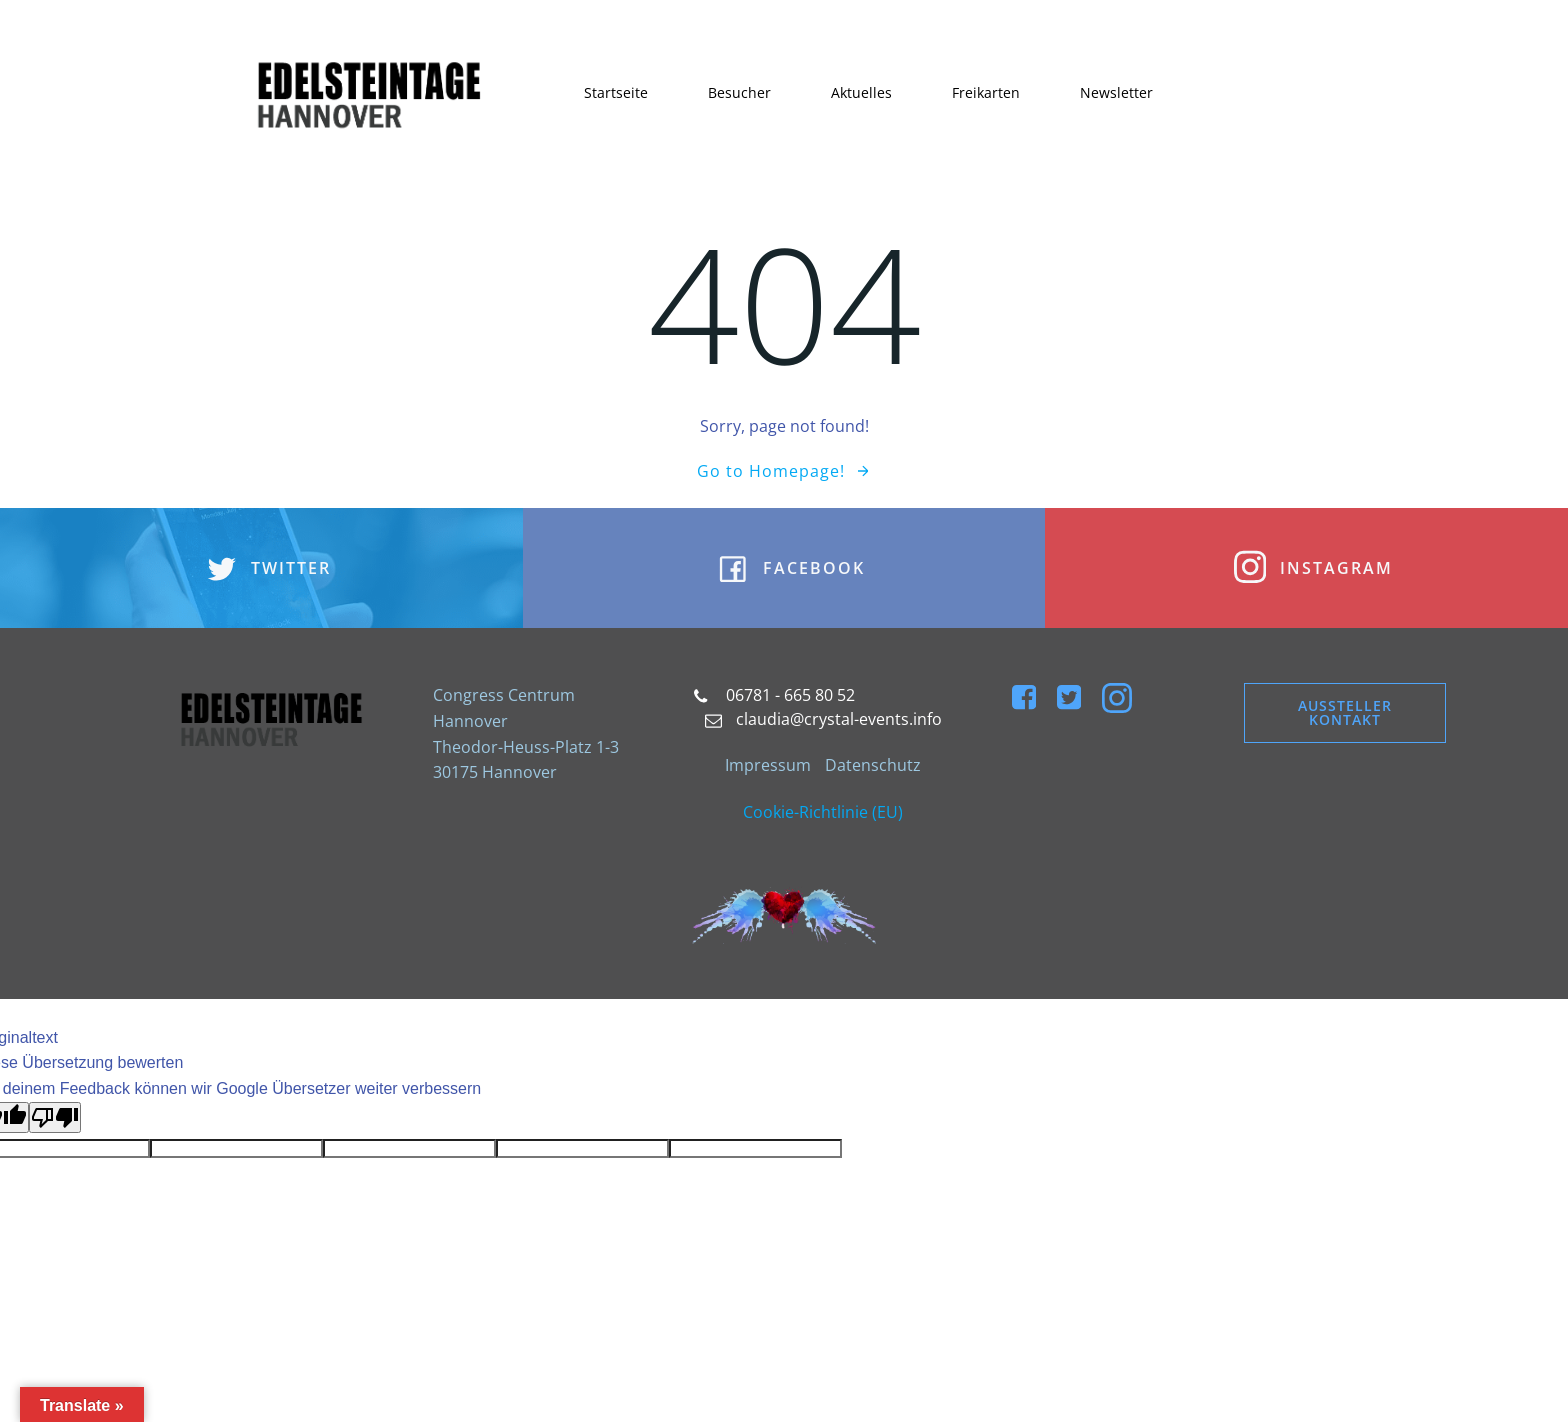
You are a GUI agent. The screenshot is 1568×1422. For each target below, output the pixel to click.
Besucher (739, 92)
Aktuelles (861, 92)
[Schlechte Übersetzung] (55, 1117)
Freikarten (986, 92)
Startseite (616, 92)
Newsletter (1116, 92)
